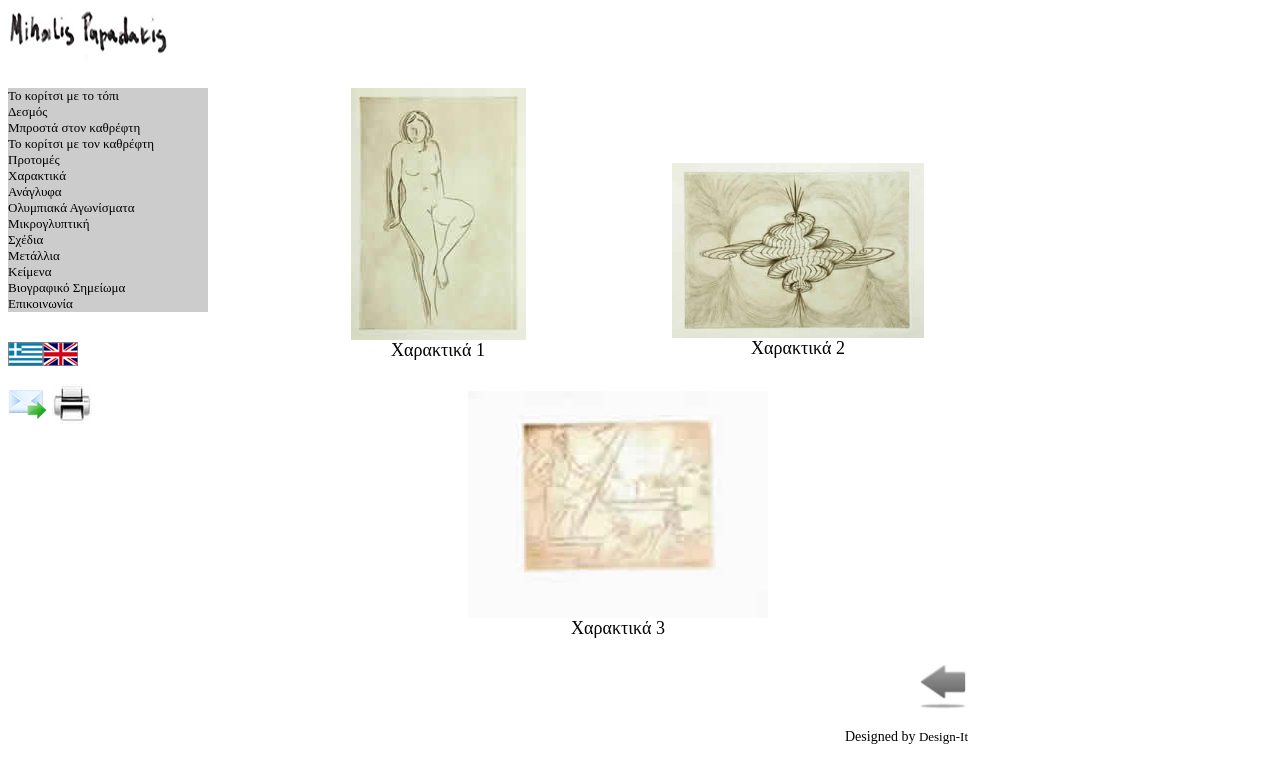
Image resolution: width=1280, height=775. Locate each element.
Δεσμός (27, 111)
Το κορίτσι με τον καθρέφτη (81, 143)
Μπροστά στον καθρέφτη (74, 127)
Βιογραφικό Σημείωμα (66, 287)
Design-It (943, 736)
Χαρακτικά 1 (438, 342)
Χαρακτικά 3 (618, 620)
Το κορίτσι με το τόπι (63, 95)
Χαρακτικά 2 (798, 340)
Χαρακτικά (37, 175)
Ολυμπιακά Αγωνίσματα (71, 207)
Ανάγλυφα (35, 191)
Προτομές (34, 159)
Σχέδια (25, 239)
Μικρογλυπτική (48, 223)
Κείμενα (29, 271)
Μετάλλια (34, 255)
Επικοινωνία (40, 303)
